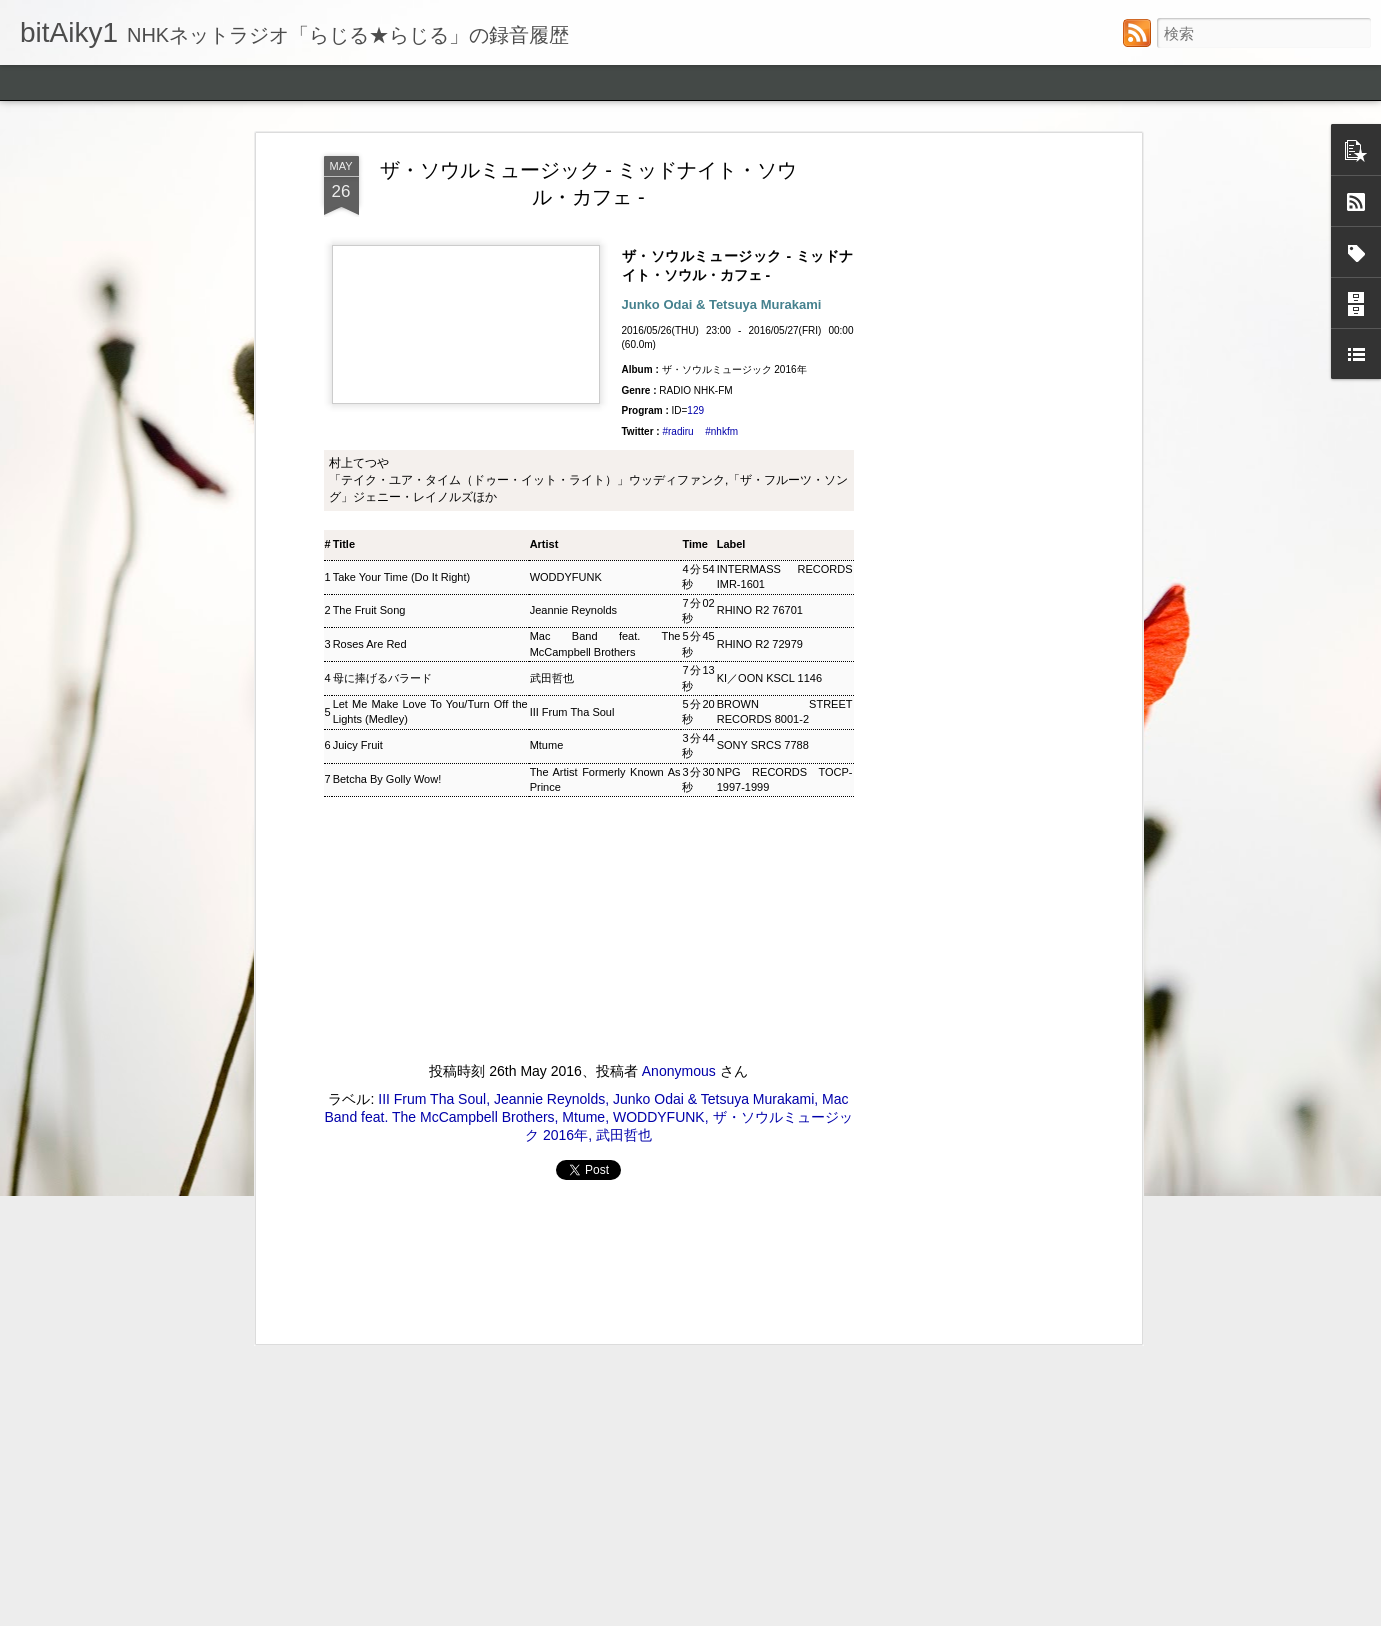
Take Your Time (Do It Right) (402, 118)
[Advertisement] (589, 808)
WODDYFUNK (566, 118)
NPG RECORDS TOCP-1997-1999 (785, 320)
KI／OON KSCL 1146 (769, 220)
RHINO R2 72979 (760, 186)
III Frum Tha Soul (572, 253)
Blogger (913, 1613)
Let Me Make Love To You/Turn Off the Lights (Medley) (430, 253)
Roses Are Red (370, 186)
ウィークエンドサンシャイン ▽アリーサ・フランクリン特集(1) (493, 1302)
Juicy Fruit (358, 287)
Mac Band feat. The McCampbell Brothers (605, 185)
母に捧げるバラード (382, 220)
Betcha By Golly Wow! (387, 321)
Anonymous (679, 613)
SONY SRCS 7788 (763, 287)
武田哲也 (552, 220)
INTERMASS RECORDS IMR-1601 (785, 118)
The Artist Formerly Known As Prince (605, 320)
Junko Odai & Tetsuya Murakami (713, 641)
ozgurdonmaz (769, 1613)
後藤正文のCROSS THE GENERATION (406, 1426)
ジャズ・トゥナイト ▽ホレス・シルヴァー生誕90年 (452, 1160)
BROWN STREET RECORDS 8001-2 (785, 253)
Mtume (547, 287)
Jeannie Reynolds (573, 152)
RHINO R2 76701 (760, 152)
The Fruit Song (369, 152)
